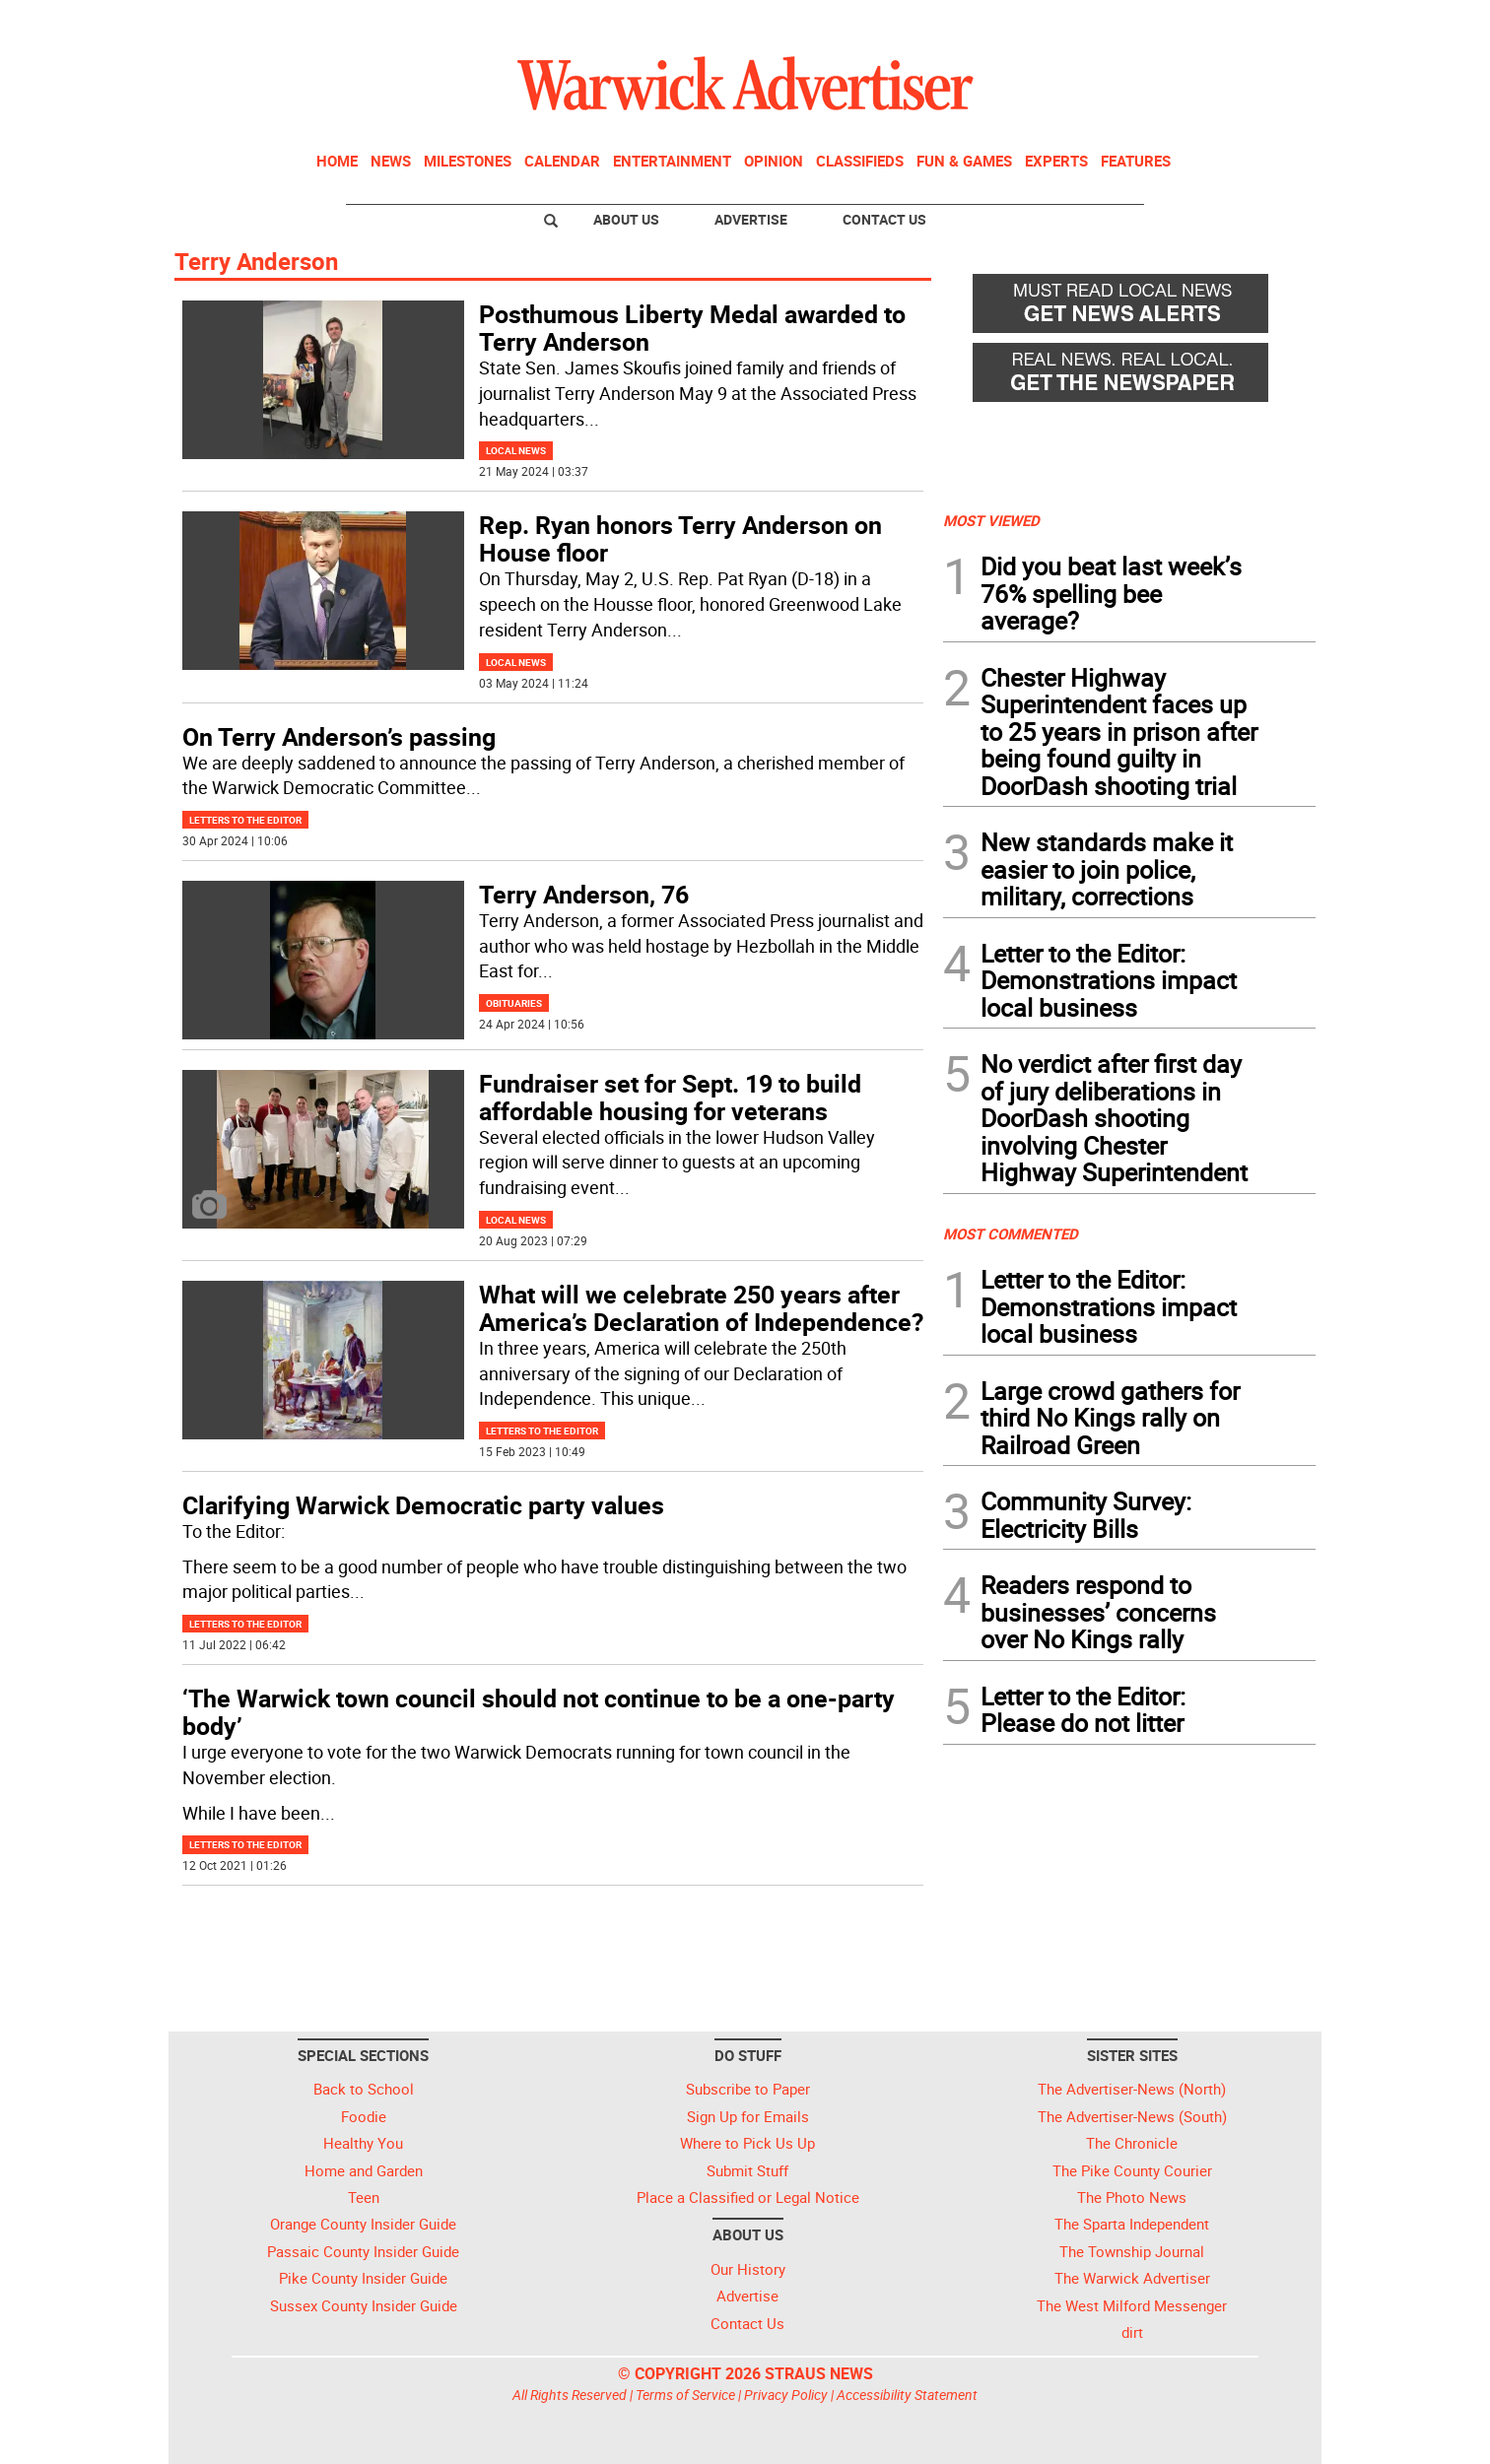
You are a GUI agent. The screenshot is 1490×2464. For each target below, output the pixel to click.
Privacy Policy (786, 2394)
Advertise (750, 219)
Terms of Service (685, 2394)
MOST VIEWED (991, 520)
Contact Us (884, 219)
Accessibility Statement (907, 2394)
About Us (626, 219)
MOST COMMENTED (1010, 1233)
